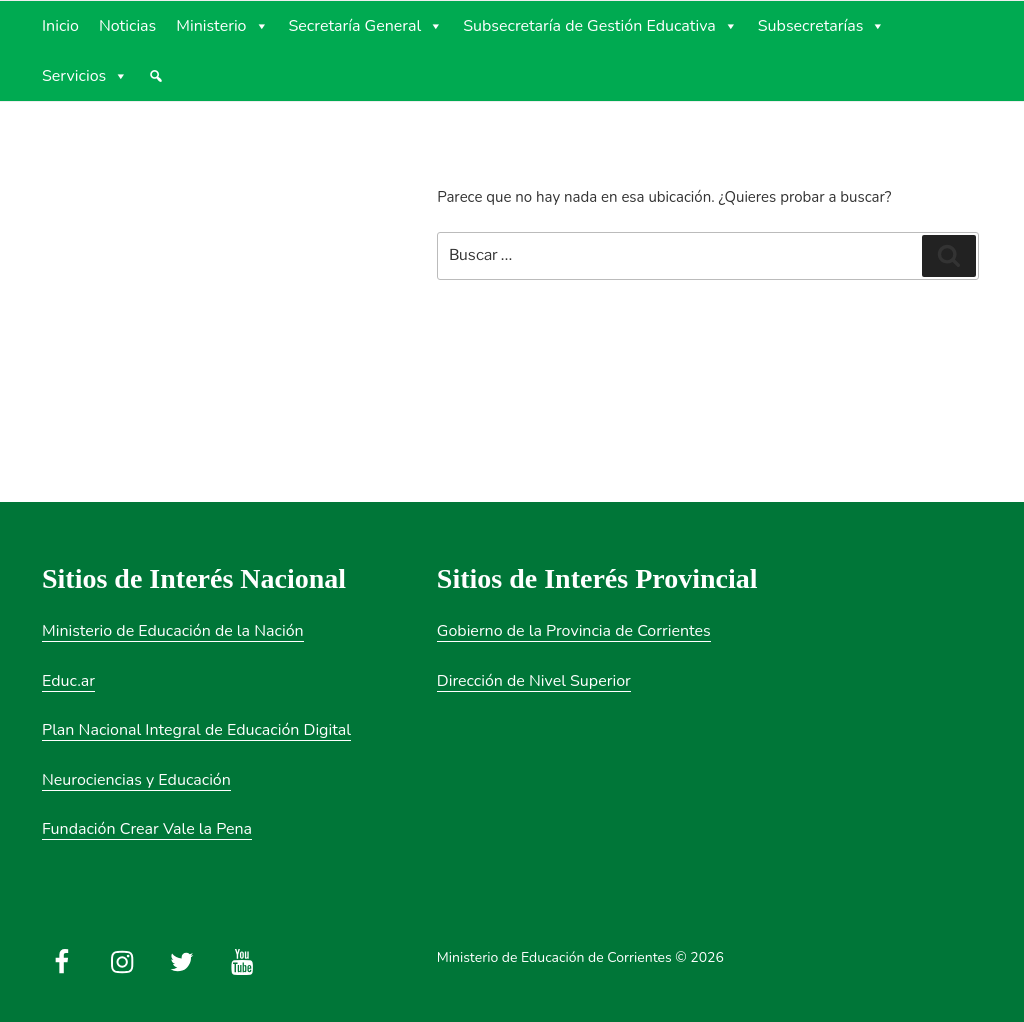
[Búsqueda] (156, 76)
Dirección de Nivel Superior (534, 681)
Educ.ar (68, 681)
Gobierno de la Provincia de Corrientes (574, 631)
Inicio (60, 26)
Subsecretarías (822, 26)
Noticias (127, 26)
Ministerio (222, 26)
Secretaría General (366, 26)
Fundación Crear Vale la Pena (147, 829)
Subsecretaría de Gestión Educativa (600, 26)
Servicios (85, 76)
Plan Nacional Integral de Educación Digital (196, 730)
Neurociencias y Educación (136, 780)
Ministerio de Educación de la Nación (173, 631)
